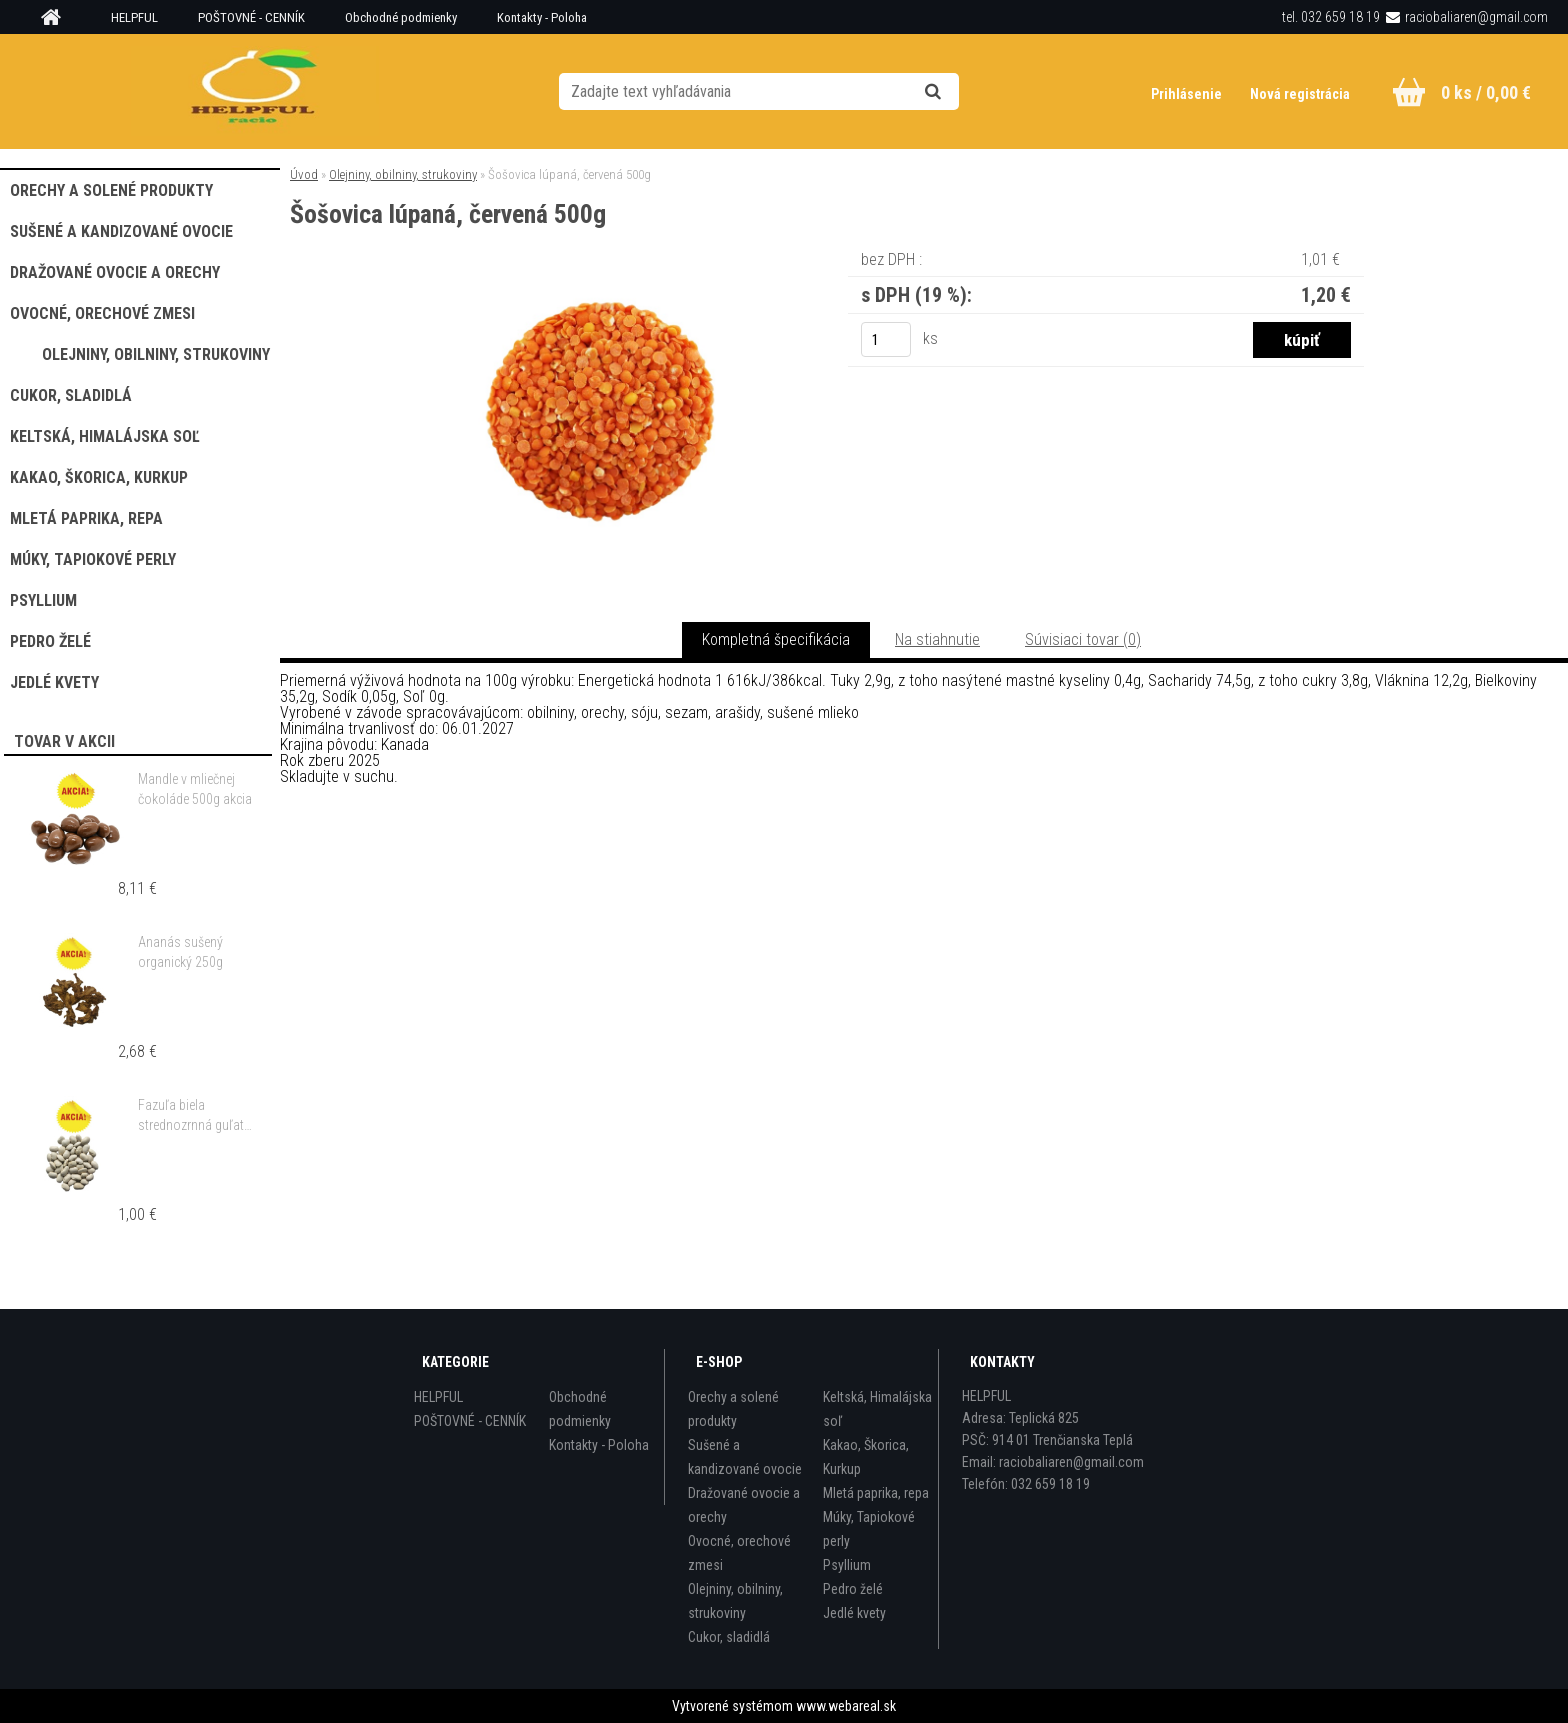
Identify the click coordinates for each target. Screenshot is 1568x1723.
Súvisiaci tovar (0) (1083, 639)
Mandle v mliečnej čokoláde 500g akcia (195, 789)
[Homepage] (58, 18)
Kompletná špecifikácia (776, 639)
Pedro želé (853, 1589)
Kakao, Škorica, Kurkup (866, 1457)
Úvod (304, 174)
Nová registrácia (1300, 94)
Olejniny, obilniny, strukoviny (403, 174)
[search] (957, 92)
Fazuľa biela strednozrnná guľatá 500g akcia (194, 1116)
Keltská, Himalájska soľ (877, 1409)
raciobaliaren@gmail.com (1476, 17)
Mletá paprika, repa (876, 1493)
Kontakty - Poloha (542, 17)
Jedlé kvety (854, 1613)
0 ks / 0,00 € (1486, 92)
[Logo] (255, 91)
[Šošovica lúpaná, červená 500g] (600, 274)
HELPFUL (134, 17)
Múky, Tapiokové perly (869, 1529)
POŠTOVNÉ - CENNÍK (251, 17)
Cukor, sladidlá (729, 1637)
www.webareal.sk (846, 1706)
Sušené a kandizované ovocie (745, 1457)
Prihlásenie (1188, 94)
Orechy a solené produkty (733, 1409)
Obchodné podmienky (401, 17)
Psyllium (847, 1565)
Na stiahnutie (937, 639)
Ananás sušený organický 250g (180, 952)
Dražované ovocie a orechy (744, 1505)
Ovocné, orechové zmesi (739, 1553)
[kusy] (886, 339)
